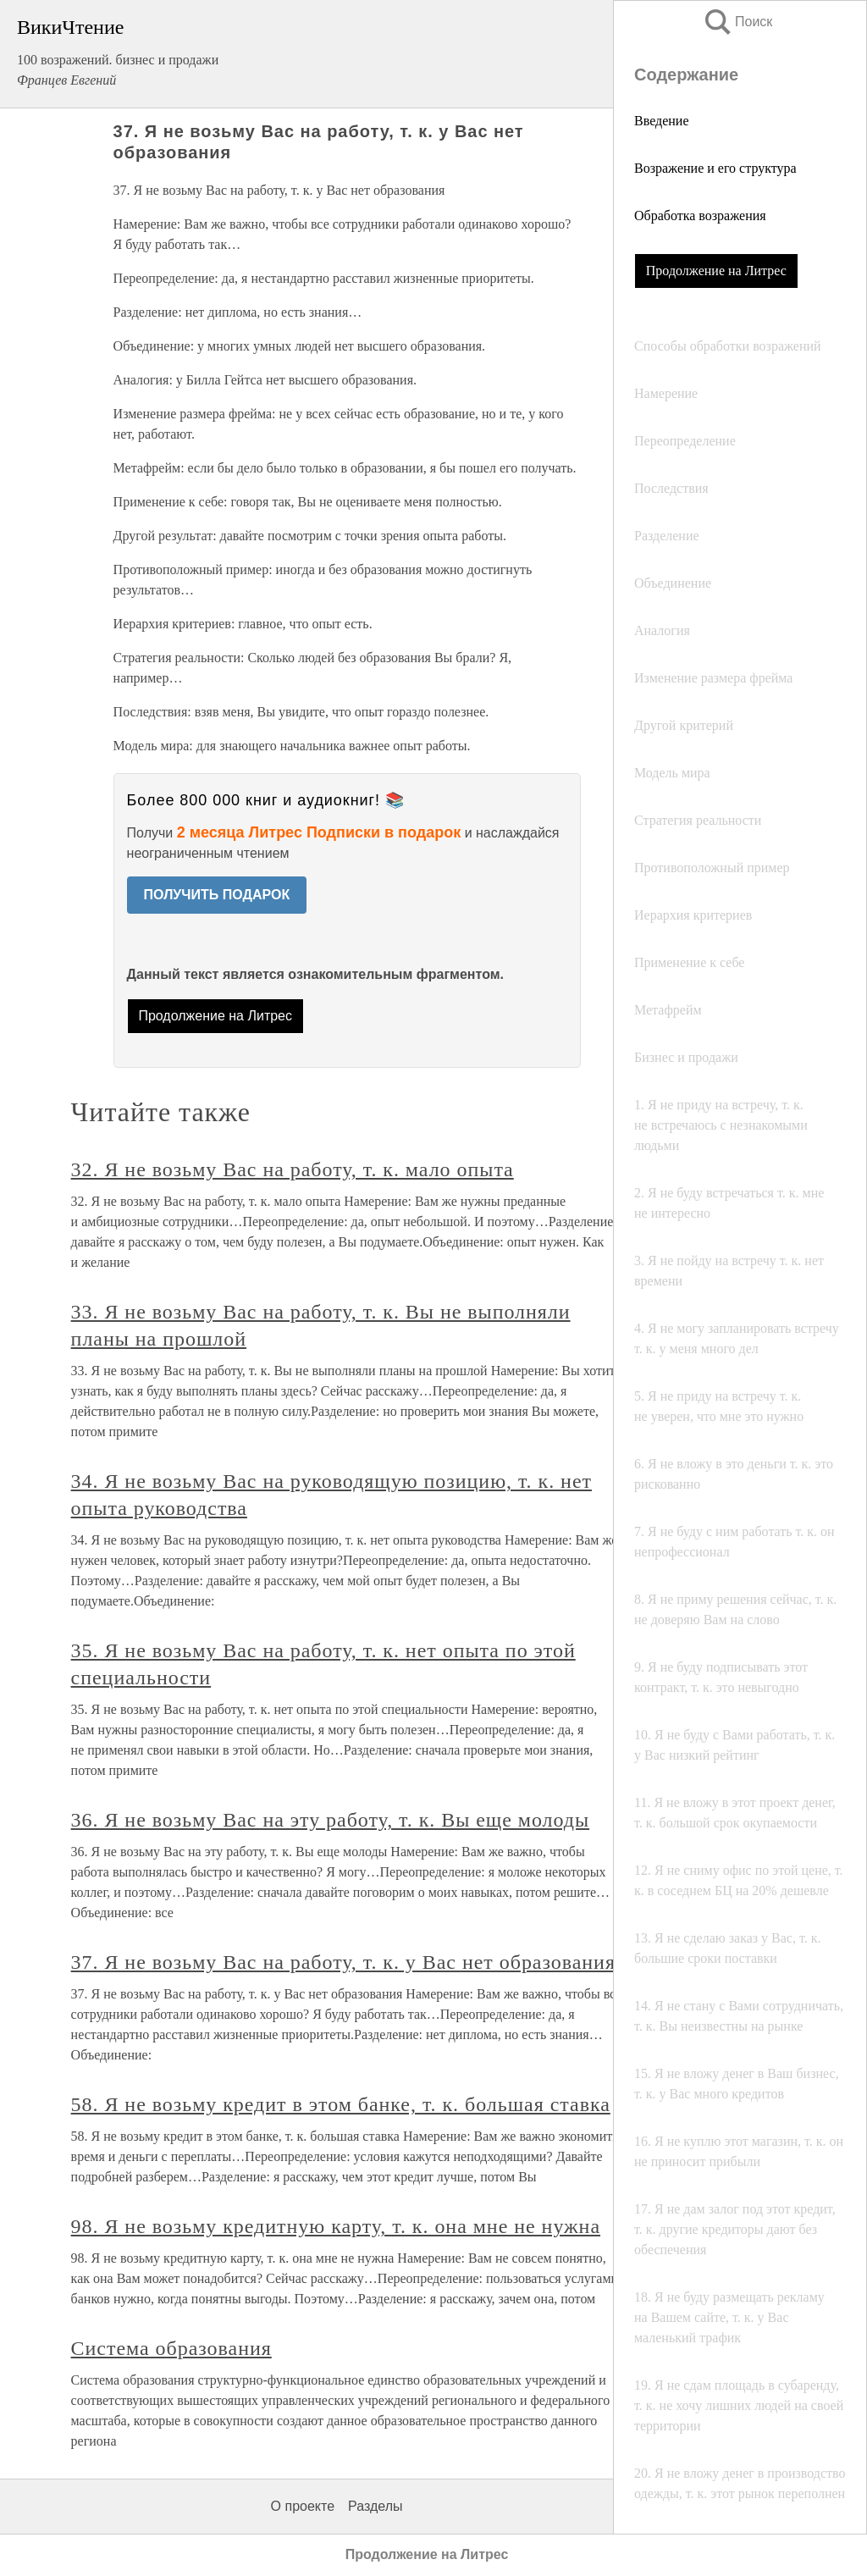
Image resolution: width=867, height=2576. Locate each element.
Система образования (171, 2348)
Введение (661, 120)
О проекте (302, 2506)
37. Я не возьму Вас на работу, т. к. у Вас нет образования (343, 1962)
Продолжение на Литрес (716, 270)
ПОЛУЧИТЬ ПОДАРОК (217, 894)
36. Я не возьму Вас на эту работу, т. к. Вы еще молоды (330, 1820)
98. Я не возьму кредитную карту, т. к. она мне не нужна (335, 2226)
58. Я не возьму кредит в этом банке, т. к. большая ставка (340, 2104)
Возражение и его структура (715, 168)
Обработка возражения (700, 215)
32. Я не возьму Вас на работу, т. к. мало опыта (292, 1169)
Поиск (737, 21)
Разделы (375, 2506)
